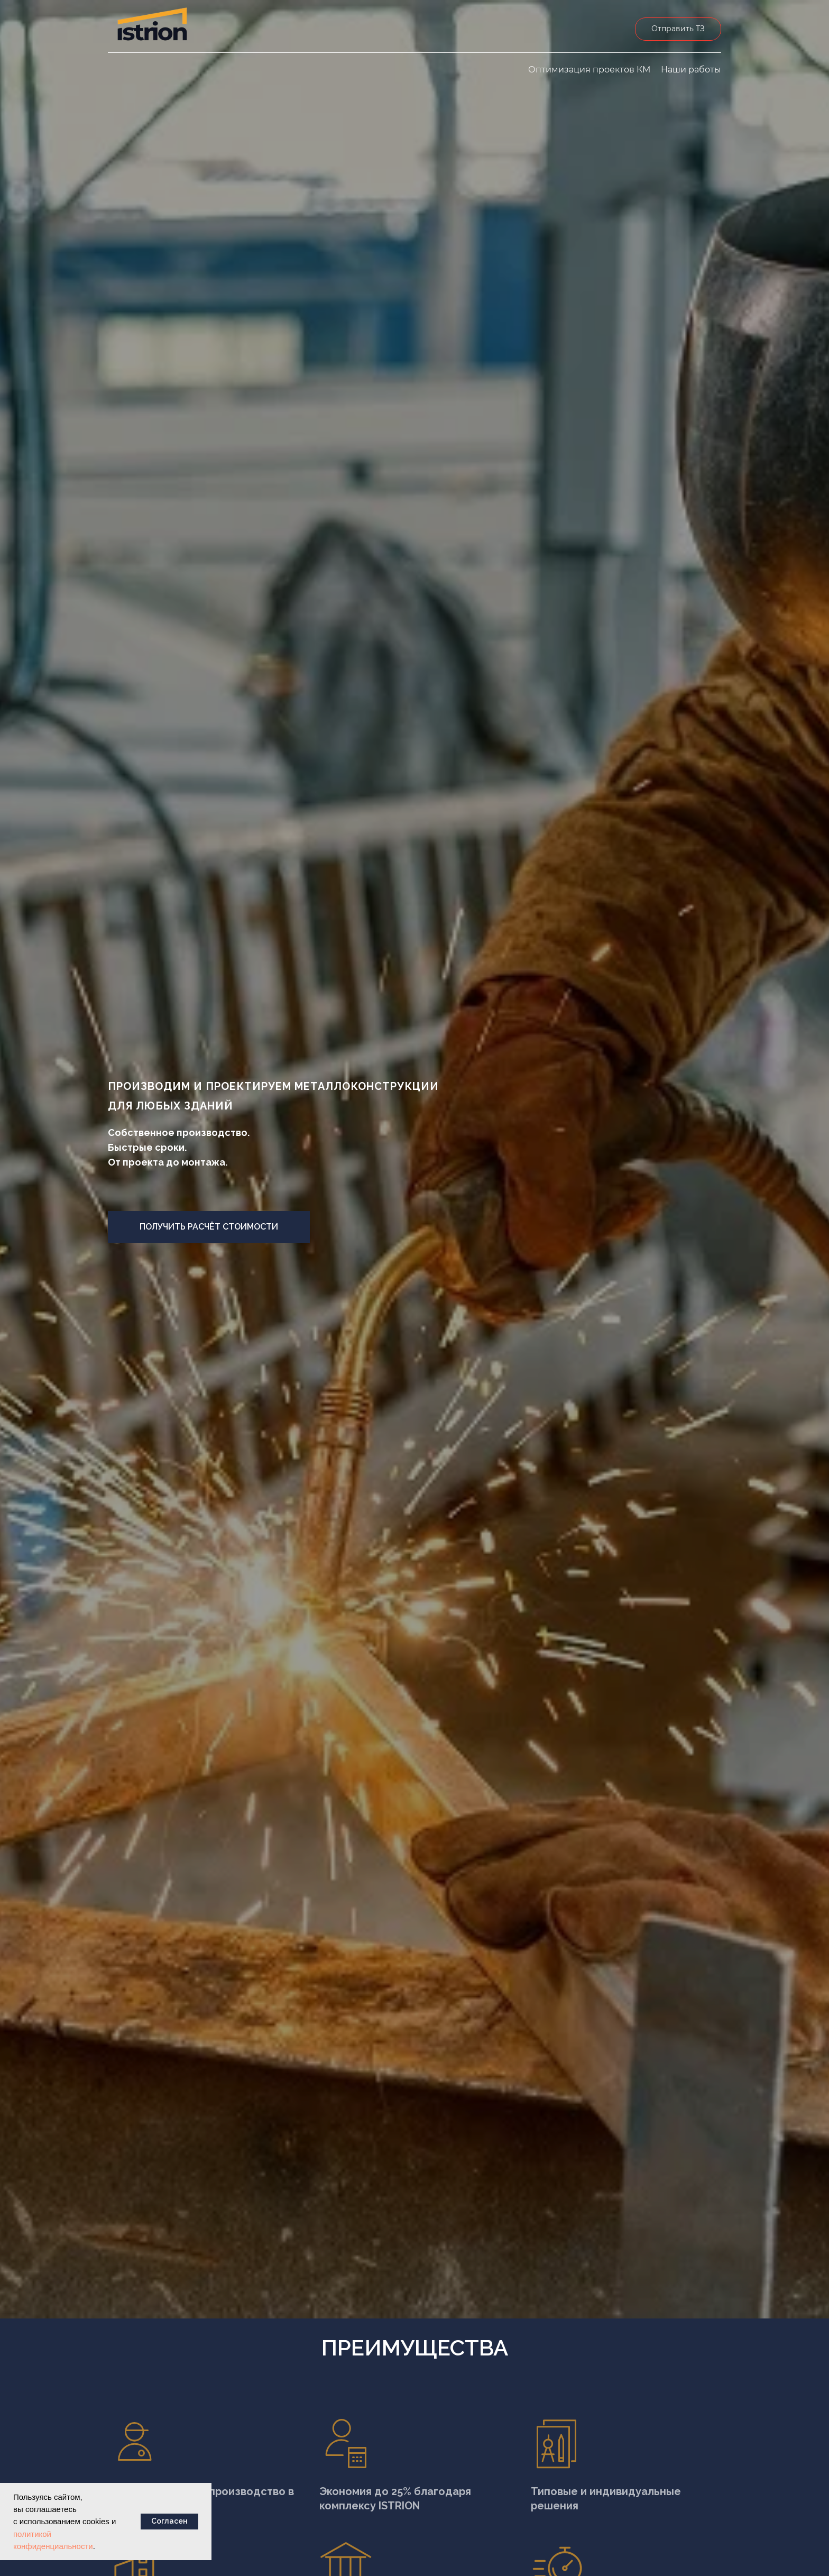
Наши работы (691, 70)
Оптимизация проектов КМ (589, 70)
